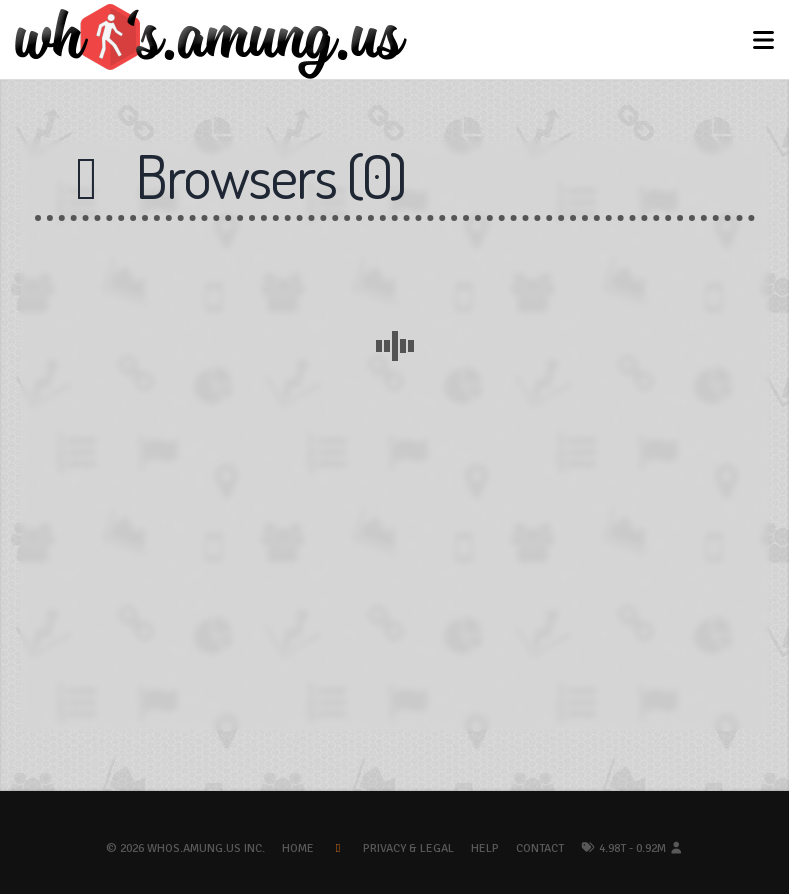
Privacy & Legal (408, 848)
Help (485, 848)
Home (298, 848)
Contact (540, 848)
